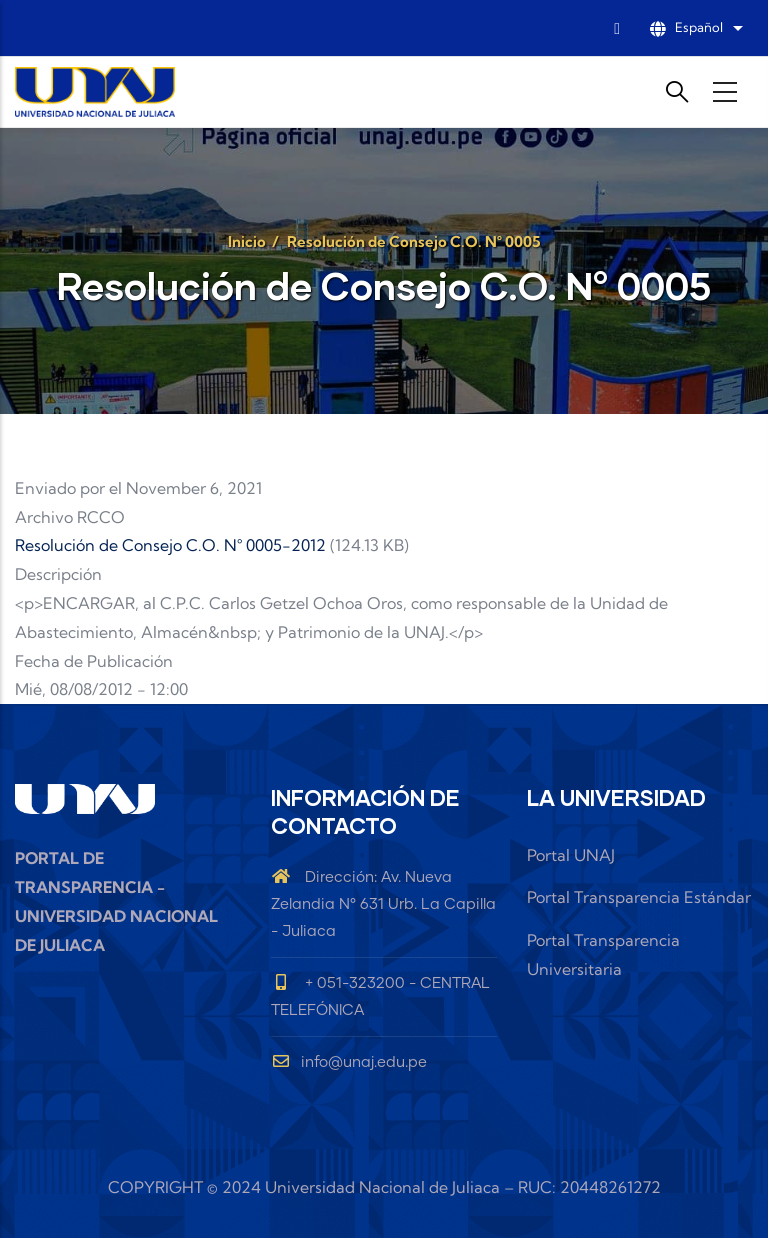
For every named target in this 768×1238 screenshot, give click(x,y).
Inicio (247, 241)
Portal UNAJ (571, 855)
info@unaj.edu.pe (349, 1062)
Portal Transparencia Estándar (639, 897)
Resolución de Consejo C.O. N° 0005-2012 (170, 545)
